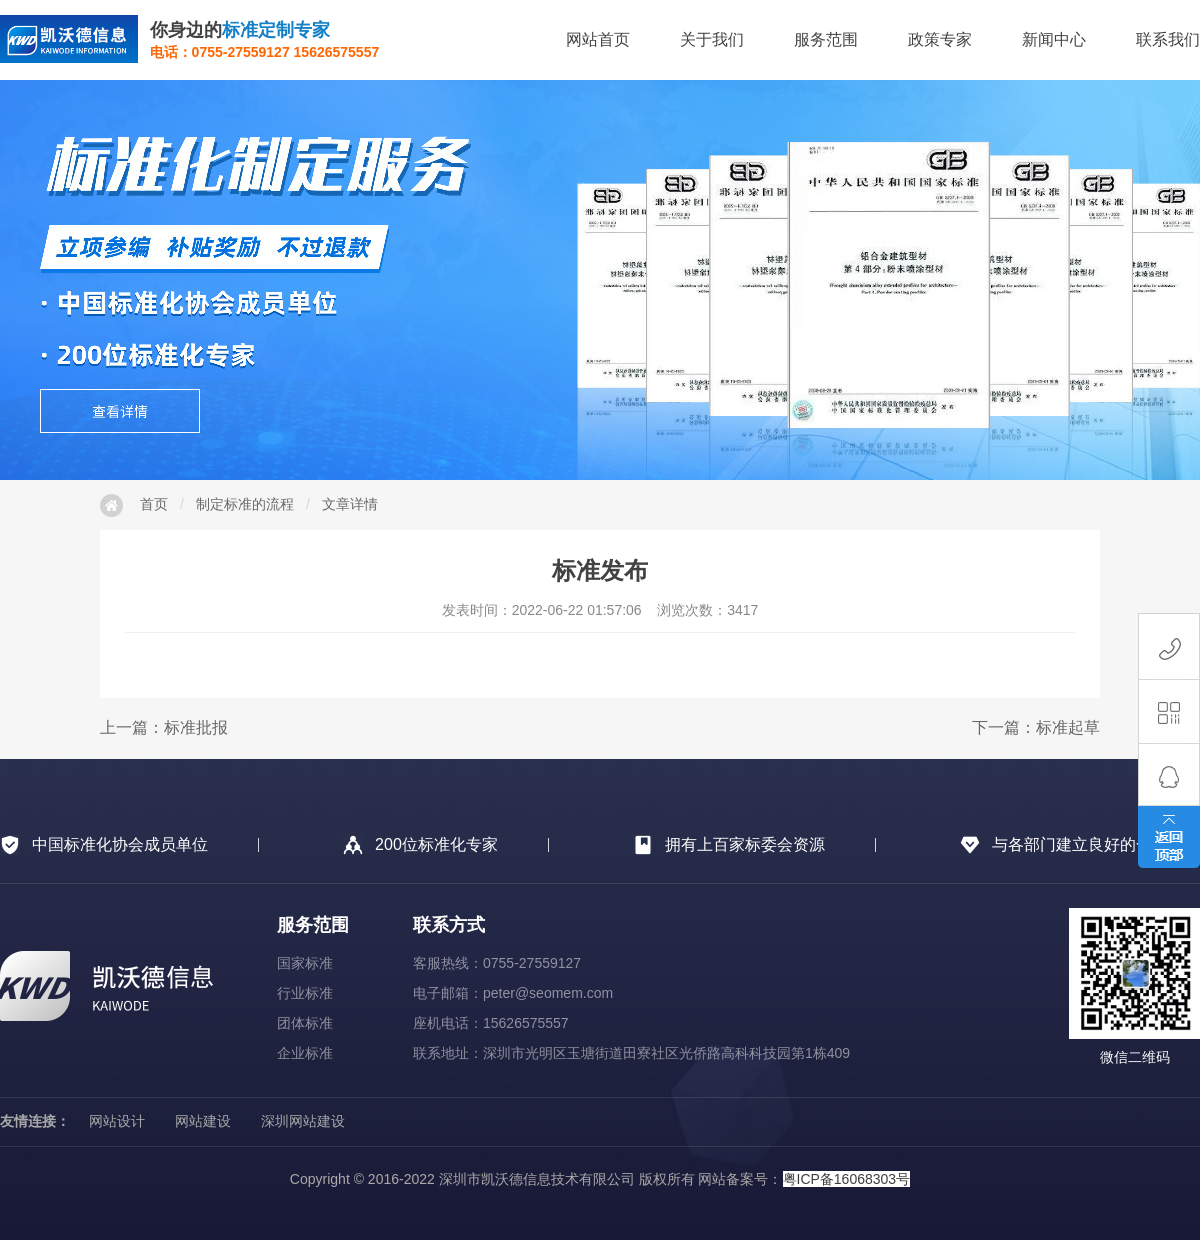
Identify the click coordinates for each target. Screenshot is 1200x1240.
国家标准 (305, 963)
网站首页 (598, 39)
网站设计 (117, 1121)
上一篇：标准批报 (164, 727)
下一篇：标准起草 (1036, 727)
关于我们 (712, 39)
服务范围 (826, 39)
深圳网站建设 (303, 1121)
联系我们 (1168, 39)
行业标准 (305, 993)
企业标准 (305, 1053)
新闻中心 (1054, 39)
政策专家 (940, 39)
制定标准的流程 (245, 504)
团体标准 (305, 1023)
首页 (154, 504)
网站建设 (203, 1121)
